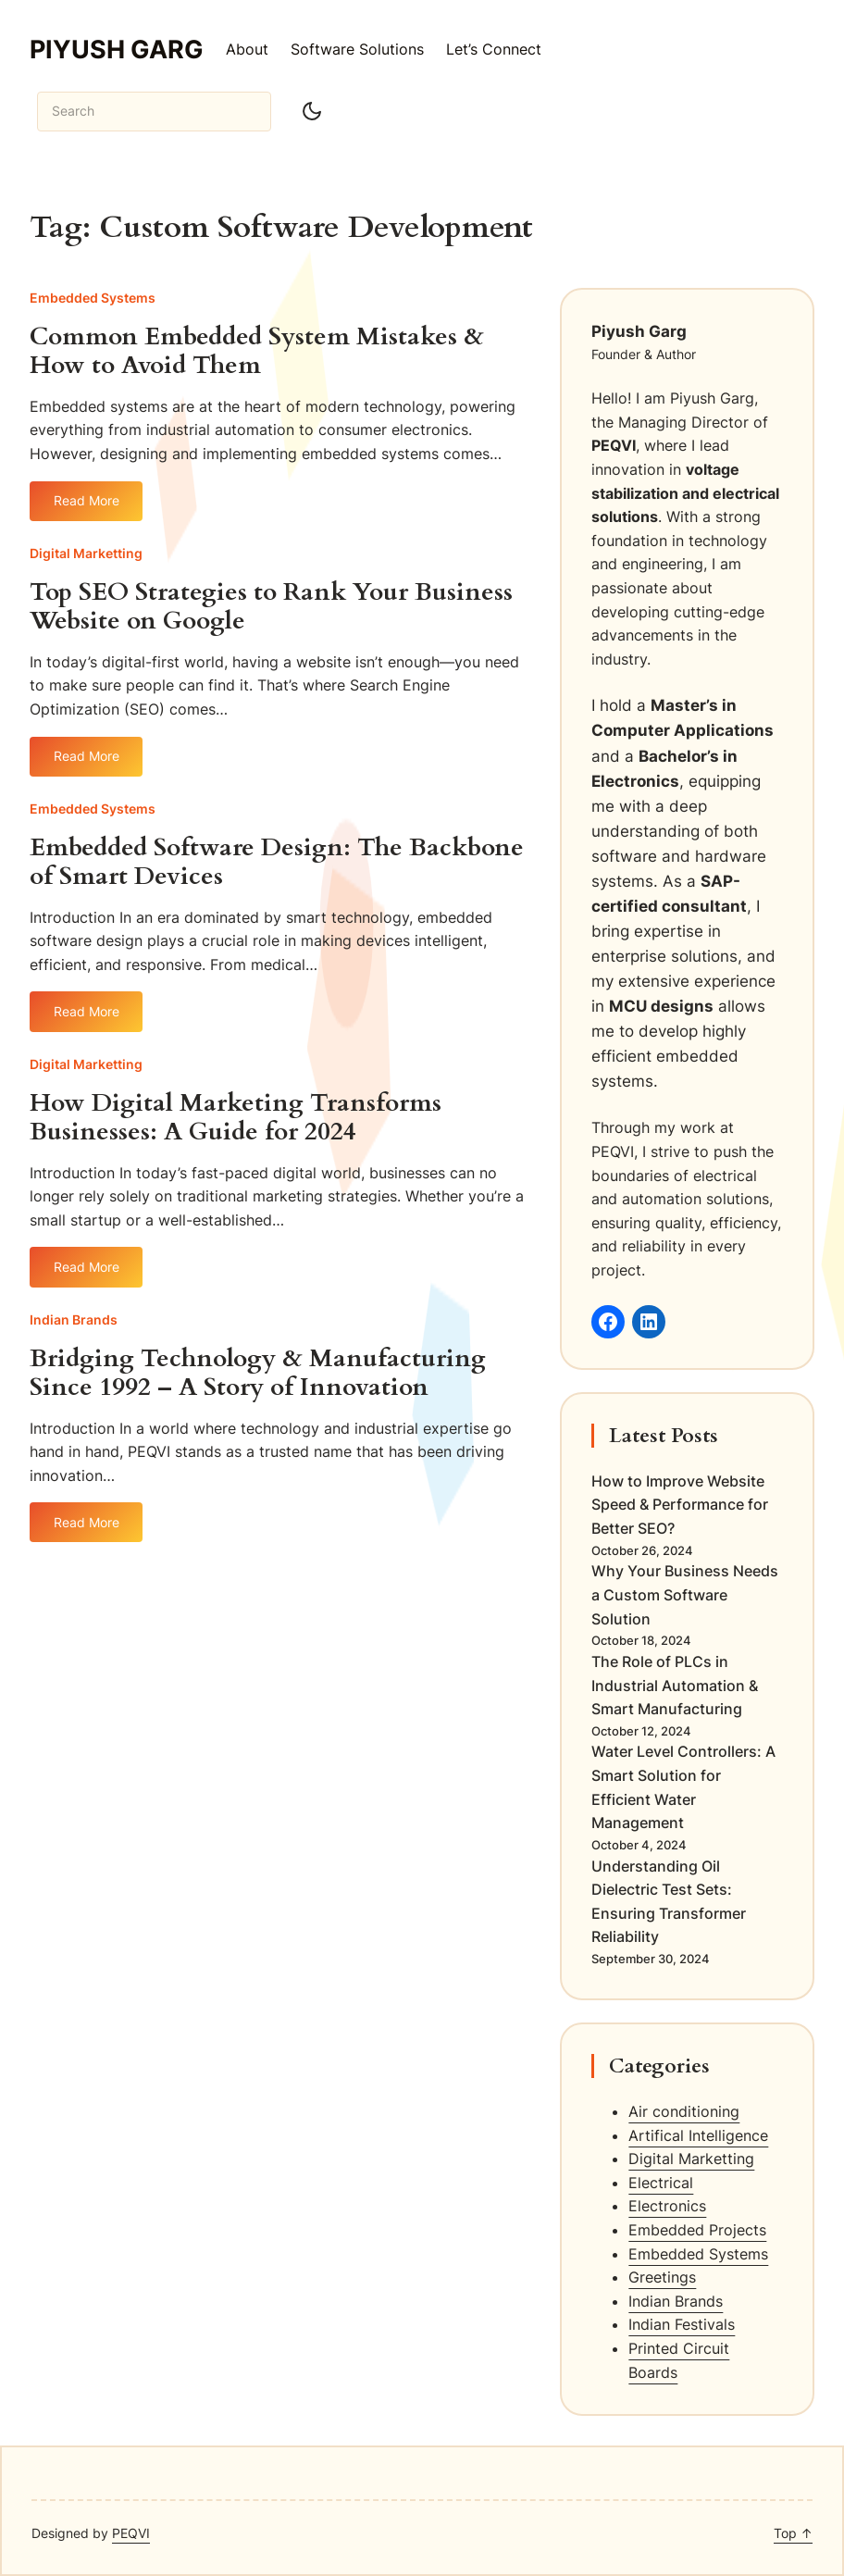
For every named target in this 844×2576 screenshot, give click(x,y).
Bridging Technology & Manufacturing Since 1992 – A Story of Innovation (258, 1373)
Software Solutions (357, 49)
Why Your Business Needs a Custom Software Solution (684, 1594)
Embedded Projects (697, 2230)
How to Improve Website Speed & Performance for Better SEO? (679, 1504)
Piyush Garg (117, 49)
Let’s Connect (493, 49)
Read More (86, 506)
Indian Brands (74, 1319)
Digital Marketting (86, 553)
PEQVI (131, 2533)
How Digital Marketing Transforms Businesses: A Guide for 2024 (235, 1118)
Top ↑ (793, 2533)
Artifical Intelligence (698, 2135)
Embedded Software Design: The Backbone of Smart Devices (277, 862)
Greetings (662, 2277)
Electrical (660, 2182)
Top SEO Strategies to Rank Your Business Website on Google (271, 607)
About (247, 49)
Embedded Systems (92, 297)
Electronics (667, 2205)
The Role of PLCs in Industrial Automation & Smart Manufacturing (674, 1685)
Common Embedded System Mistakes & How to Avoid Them (257, 351)
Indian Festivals (681, 2324)
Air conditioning (683, 2111)
